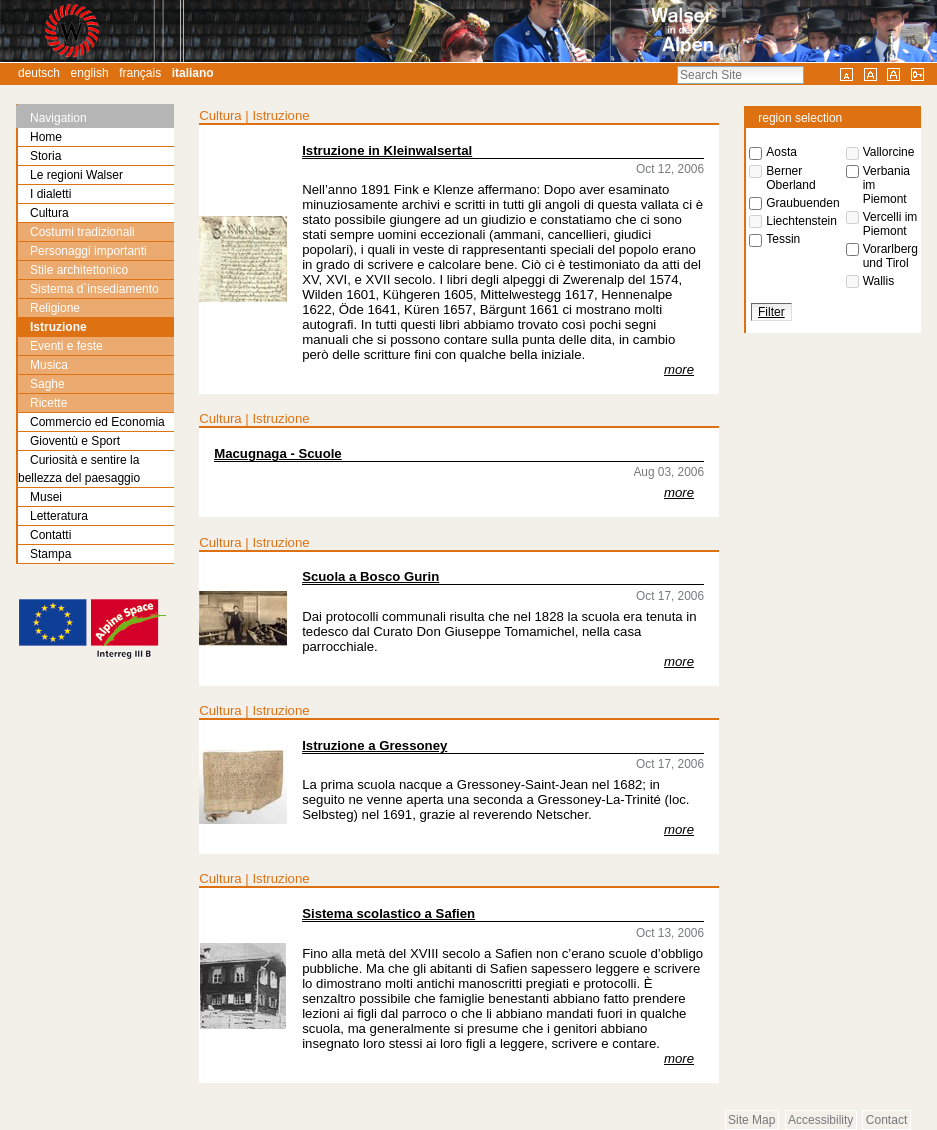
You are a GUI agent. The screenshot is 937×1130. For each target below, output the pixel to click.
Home (46, 137)
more (679, 369)
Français (140, 73)
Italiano (193, 73)
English (90, 73)
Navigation (58, 118)
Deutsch (39, 73)
